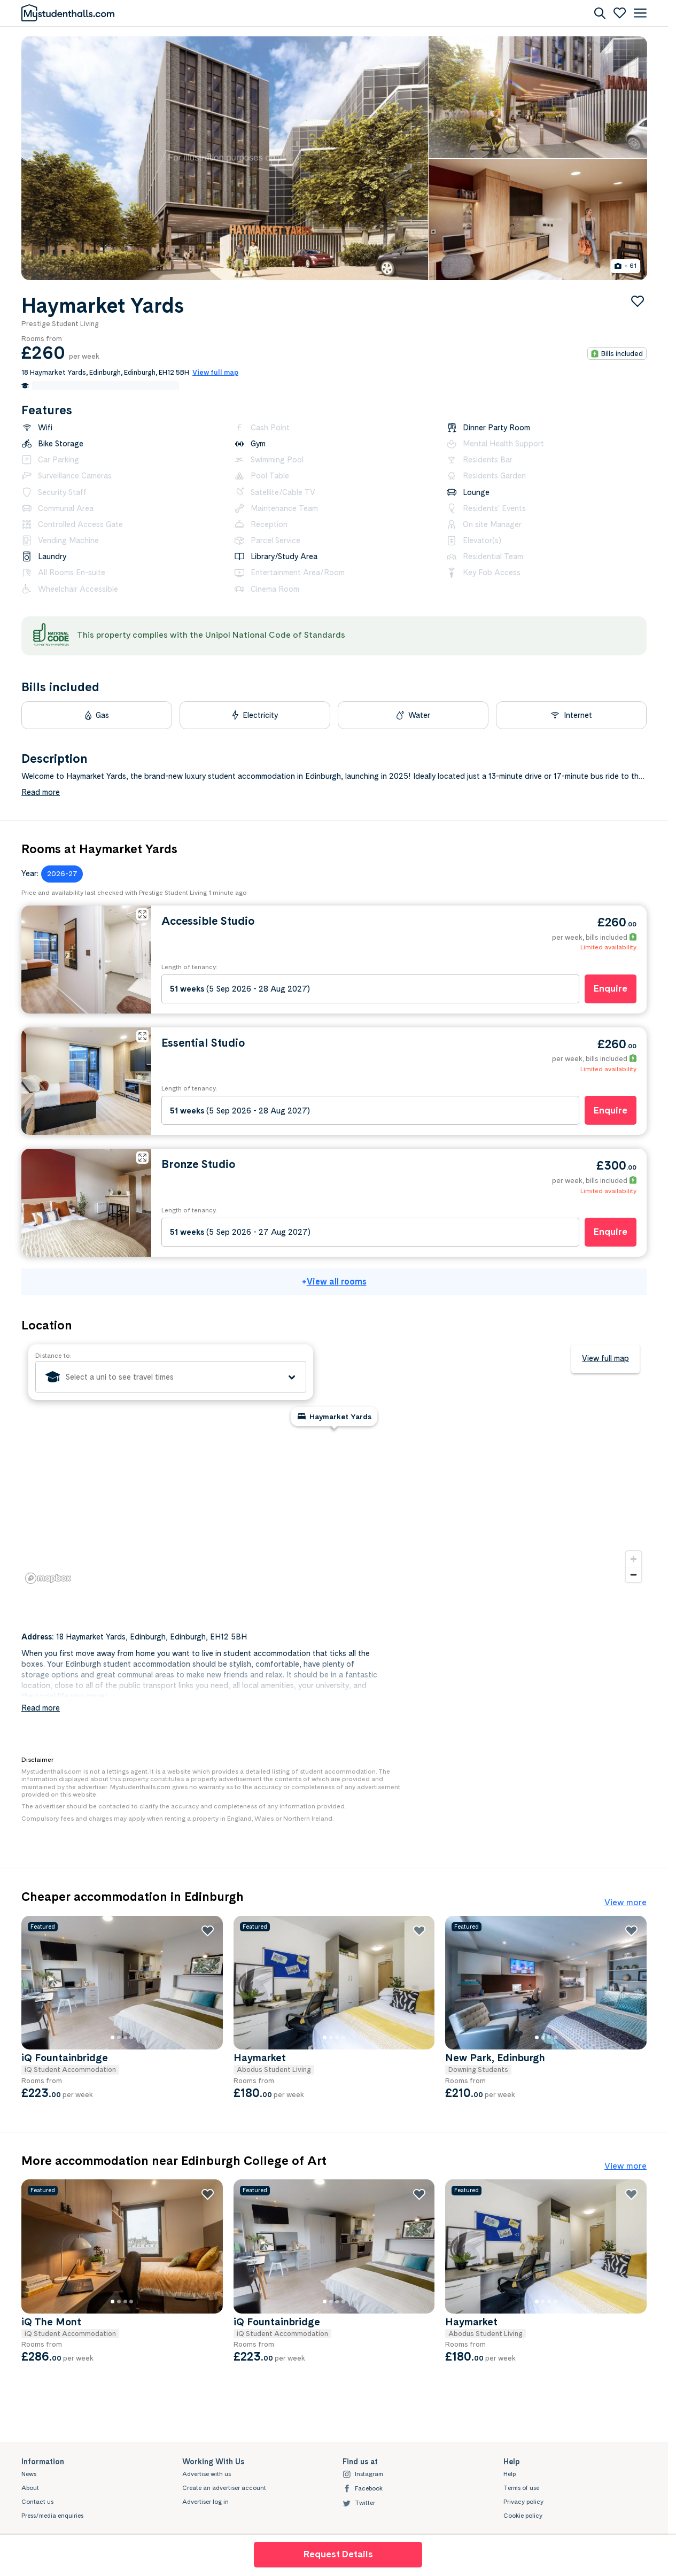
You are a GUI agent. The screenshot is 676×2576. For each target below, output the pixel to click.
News (28, 2474)
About (30, 2488)
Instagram (363, 2474)
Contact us (37, 2501)
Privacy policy (523, 2501)
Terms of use (521, 2488)
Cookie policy (522, 2515)
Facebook (363, 2489)
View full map (605, 1358)
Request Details (338, 2553)
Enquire (610, 988)
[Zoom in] (633, 1559)
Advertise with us (206, 2474)
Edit (172, 385)
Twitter (359, 2503)
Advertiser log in (205, 2501)
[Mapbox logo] (48, 1578)
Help (509, 2474)
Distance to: (53, 1355)
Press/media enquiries (52, 2515)
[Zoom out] (633, 1574)
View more (625, 1902)
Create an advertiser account (224, 2488)
